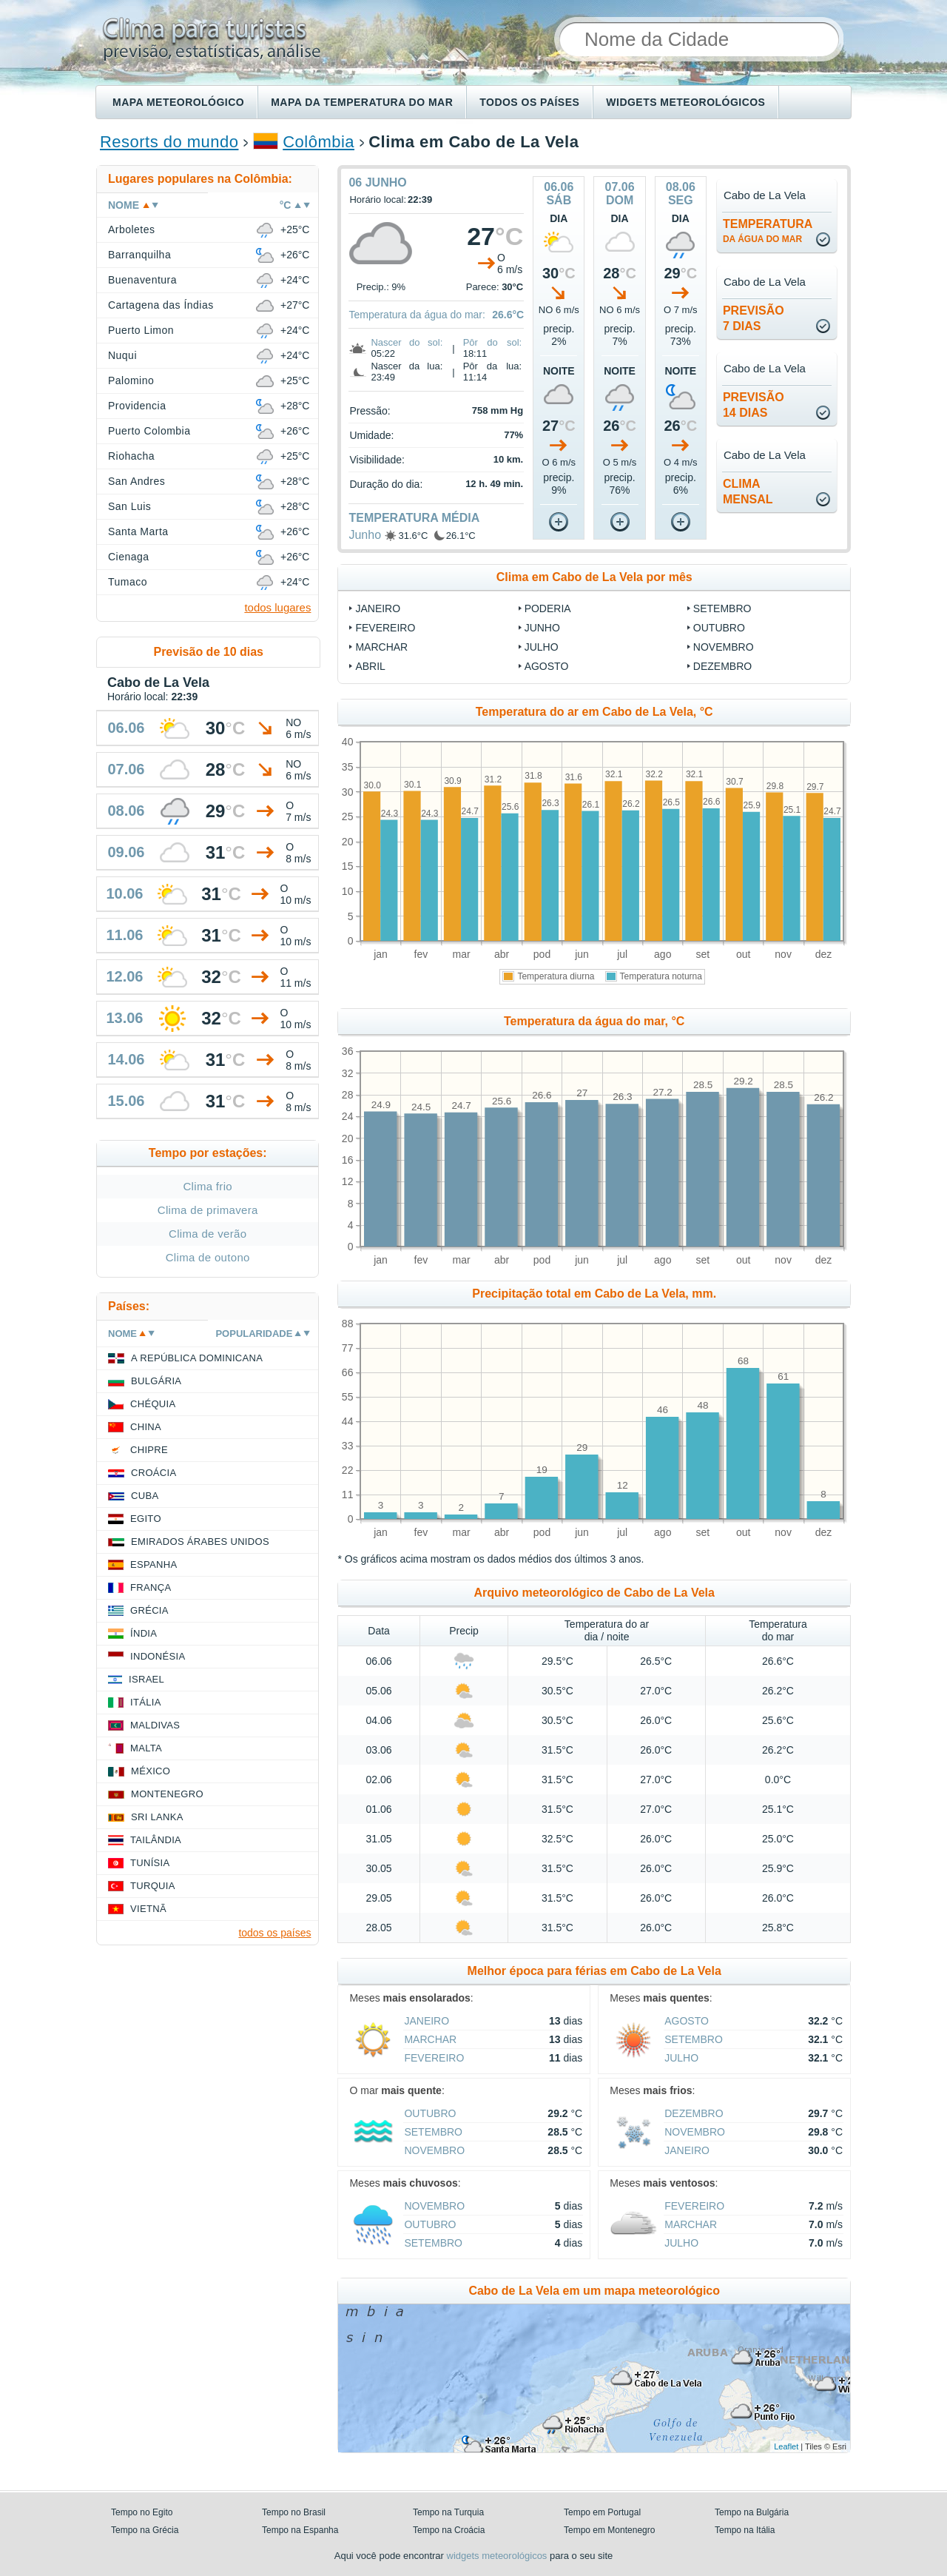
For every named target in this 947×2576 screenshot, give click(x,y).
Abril (370, 666)
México (150, 1771)
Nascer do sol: (406, 342)
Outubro (719, 628)
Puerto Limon (141, 330)
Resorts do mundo (169, 142)
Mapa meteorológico (178, 102)
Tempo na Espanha (300, 2530)
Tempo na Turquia (448, 2512)
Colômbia (318, 142)
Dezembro (722, 666)
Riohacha (131, 456)
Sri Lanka (157, 1816)
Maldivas (155, 1725)
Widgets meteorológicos (685, 102)
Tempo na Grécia (144, 2530)
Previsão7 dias (753, 318)
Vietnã (148, 1908)
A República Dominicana (197, 1358)
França (150, 1587)
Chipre (149, 1449)
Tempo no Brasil (294, 2512)
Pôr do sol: (492, 342)
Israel (146, 1679)
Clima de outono (208, 1257)
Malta (146, 1748)
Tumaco (127, 582)
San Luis (129, 506)
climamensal (748, 491)
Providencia (137, 406)
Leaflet (786, 2446)
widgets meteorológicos (497, 2555)
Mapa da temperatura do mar (362, 102)
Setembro (722, 608)
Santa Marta (138, 531)
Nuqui (122, 355)
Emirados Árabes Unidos (200, 1541)
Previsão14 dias (753, 405)
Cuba (144, 1495)
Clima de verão (207, 1233)
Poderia (548, 608)
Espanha (153, 1564)
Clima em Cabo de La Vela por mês (594, 577)
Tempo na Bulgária (752, 2512)
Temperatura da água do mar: (416, 315)
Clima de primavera (208, 1210)
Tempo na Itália (745, 2530)
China (145, 1426)
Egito (145, 1518)
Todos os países (529, 102)
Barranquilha (139, 255)
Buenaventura (142, 280)
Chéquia (152, 1403)
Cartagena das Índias (161, 305)
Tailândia (155, 1839)
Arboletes (131, 229)
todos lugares (277, 607)
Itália (145, 1702)
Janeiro (377, 608)
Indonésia (157, 1656)
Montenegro (167, 1793)
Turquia (152, 1885)
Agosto (547, 666)
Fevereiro (385, 628)
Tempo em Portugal (602, 2512)
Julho (542, 647)
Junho (364, 535)
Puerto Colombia (149, 431)
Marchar (381, 647)
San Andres (136, 481)
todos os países (274, 1933)
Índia (143, 1633)
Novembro (723, 647)
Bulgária (156, 1380)
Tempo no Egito (141, 2512)
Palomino (131, 380)
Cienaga (128, 557)
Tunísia (150, 1862)
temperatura (767, 231)
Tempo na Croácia (449, 2530)
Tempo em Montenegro (609, 2530)
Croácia (153, 1472)
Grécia (149, 1610)
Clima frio (207, 1186)
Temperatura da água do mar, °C (594, 1021)
